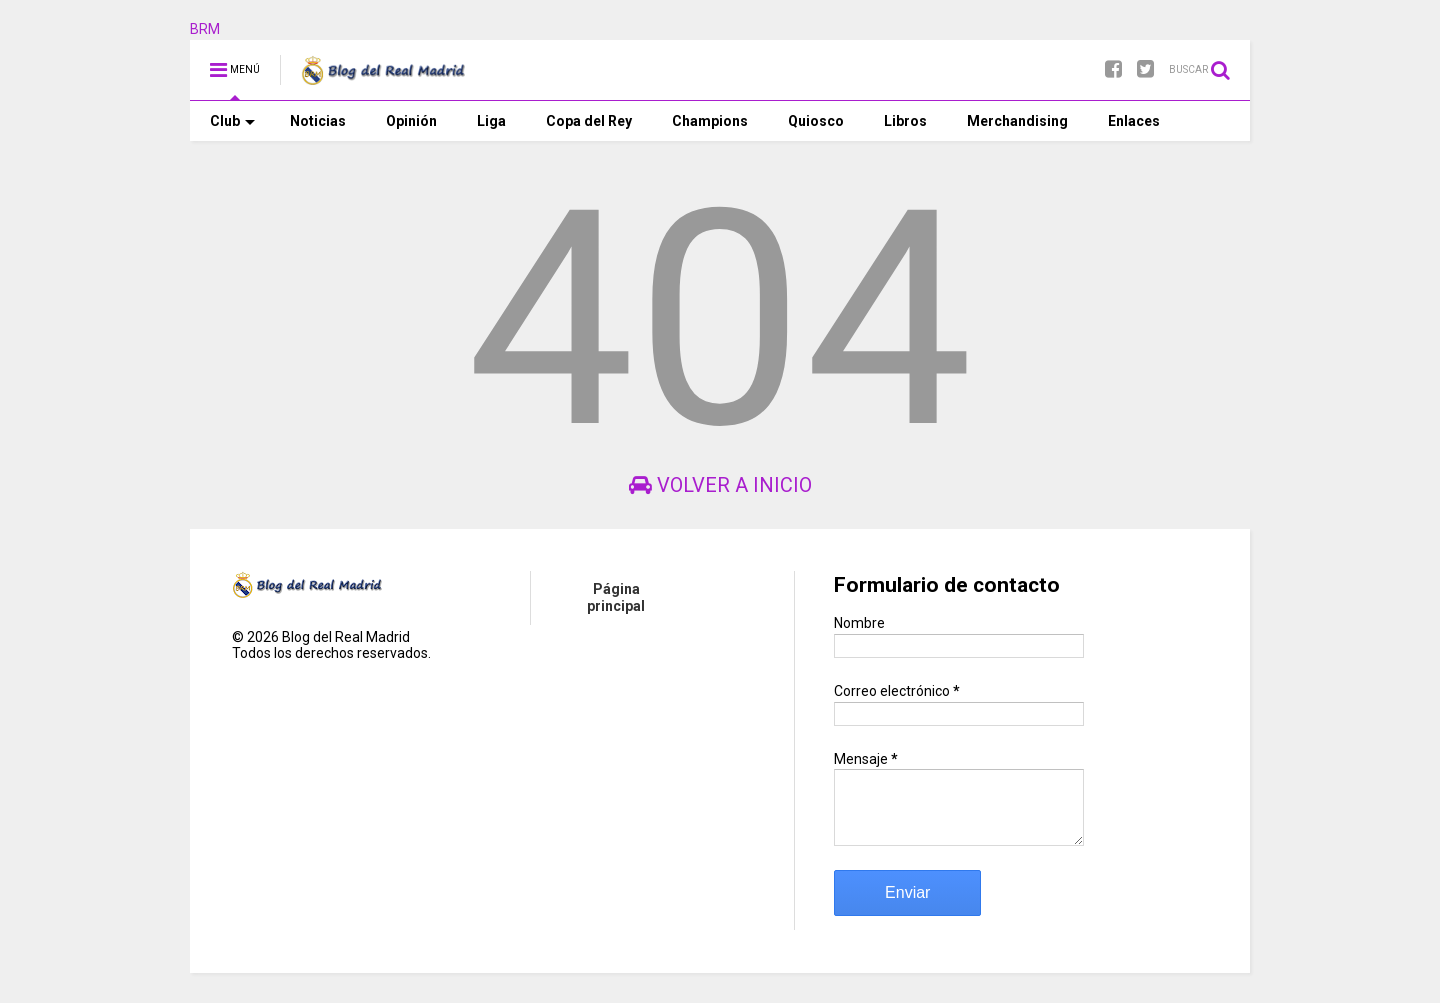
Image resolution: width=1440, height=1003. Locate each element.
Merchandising (1017, 121)
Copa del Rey (589, 121)
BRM (205, 29)
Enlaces (1134, 121)
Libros (905, 121)
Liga (491, 121)
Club (232, 121)
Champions (710, 121)
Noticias (318, 121)
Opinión (411, 121)
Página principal (616, 597)
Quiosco (816, 121)
